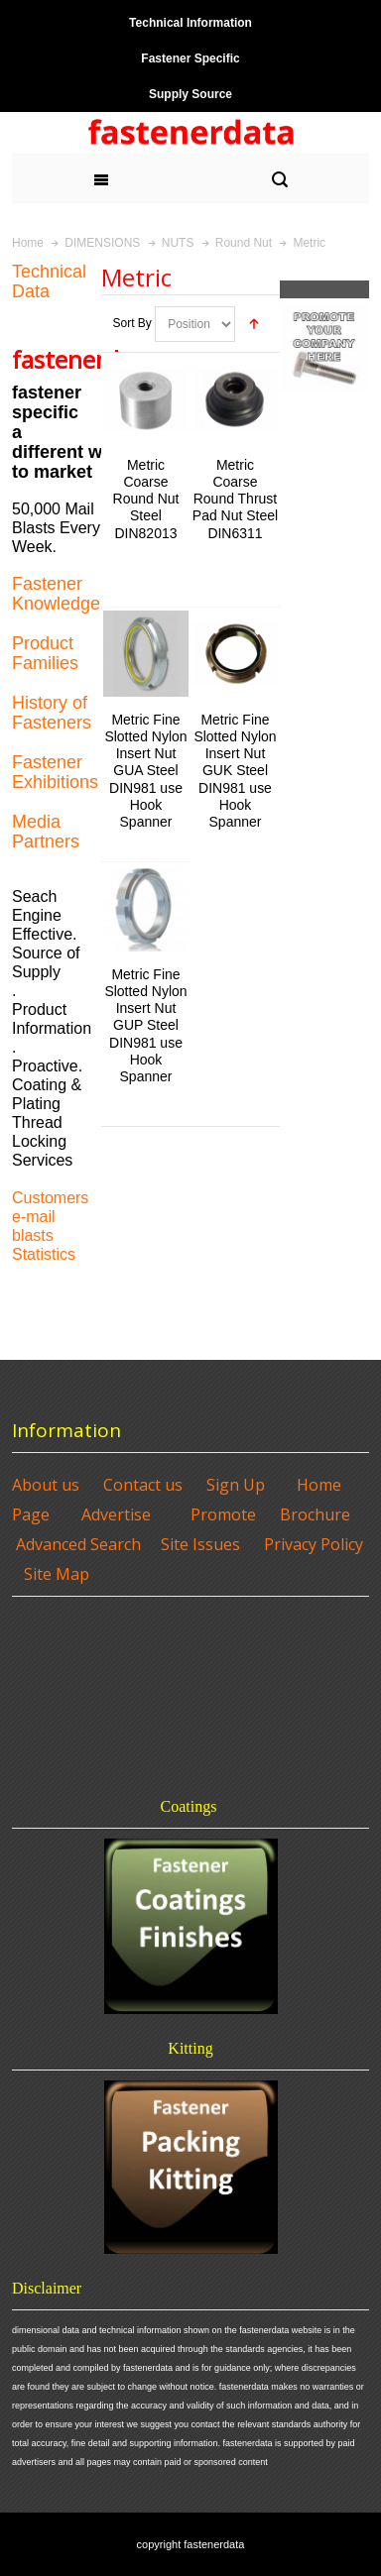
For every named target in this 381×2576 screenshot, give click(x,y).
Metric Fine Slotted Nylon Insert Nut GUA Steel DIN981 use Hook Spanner (145, 771)
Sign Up (235, 1485)
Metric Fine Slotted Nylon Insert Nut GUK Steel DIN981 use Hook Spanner (234, 771)
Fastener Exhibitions (55, 772)
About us (45, 1485)
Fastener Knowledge (56, 594)
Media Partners (45, 831)
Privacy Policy (313, 1544)
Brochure (315, 1514)
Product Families (45, 653)
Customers (50, 1197)
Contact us (143, 1485)
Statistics (43, 1254)
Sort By (131, 323)
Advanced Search (78, 1544)
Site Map (56, 1574)
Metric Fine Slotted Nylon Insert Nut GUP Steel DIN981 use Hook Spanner (145, 1025)
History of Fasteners (51, 712)
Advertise (116, 1514)
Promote (223, 1514)
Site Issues (200, 1544)
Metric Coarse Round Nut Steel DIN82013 (146, 499)
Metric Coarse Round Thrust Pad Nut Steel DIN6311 (235, 499)
